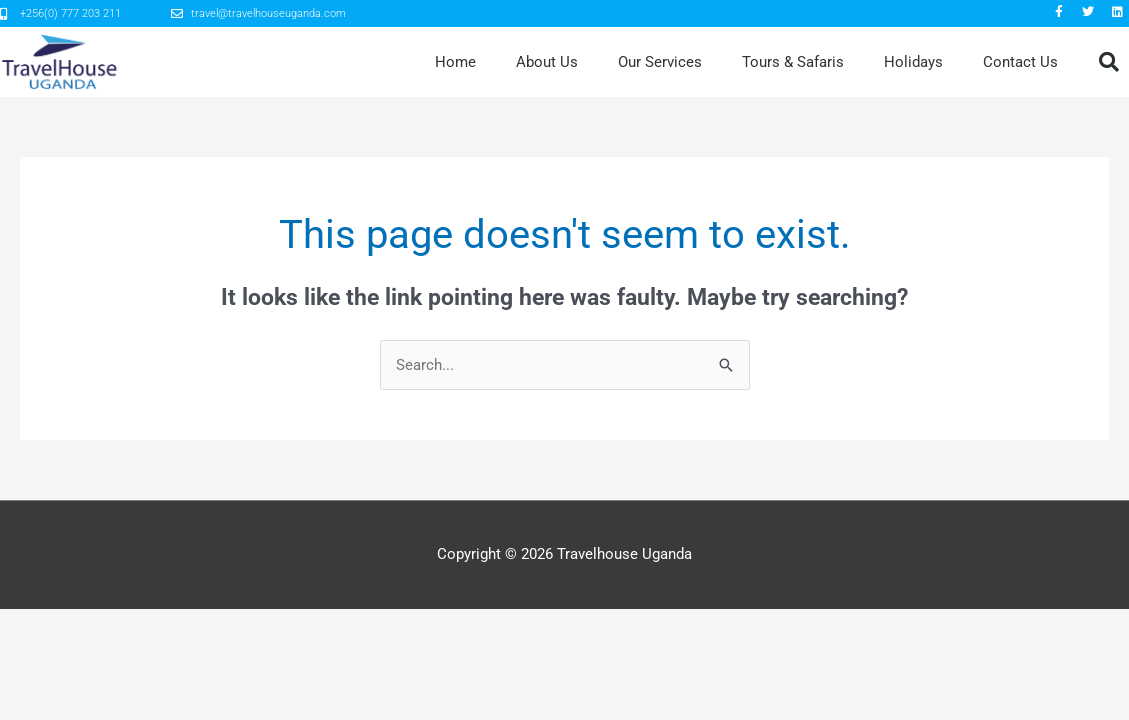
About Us (547, 62)
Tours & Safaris (793, 62)
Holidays (913, 62)
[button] (1109, 62)
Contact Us (1020, 62)
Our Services (660, 62)
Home (455, 62)
